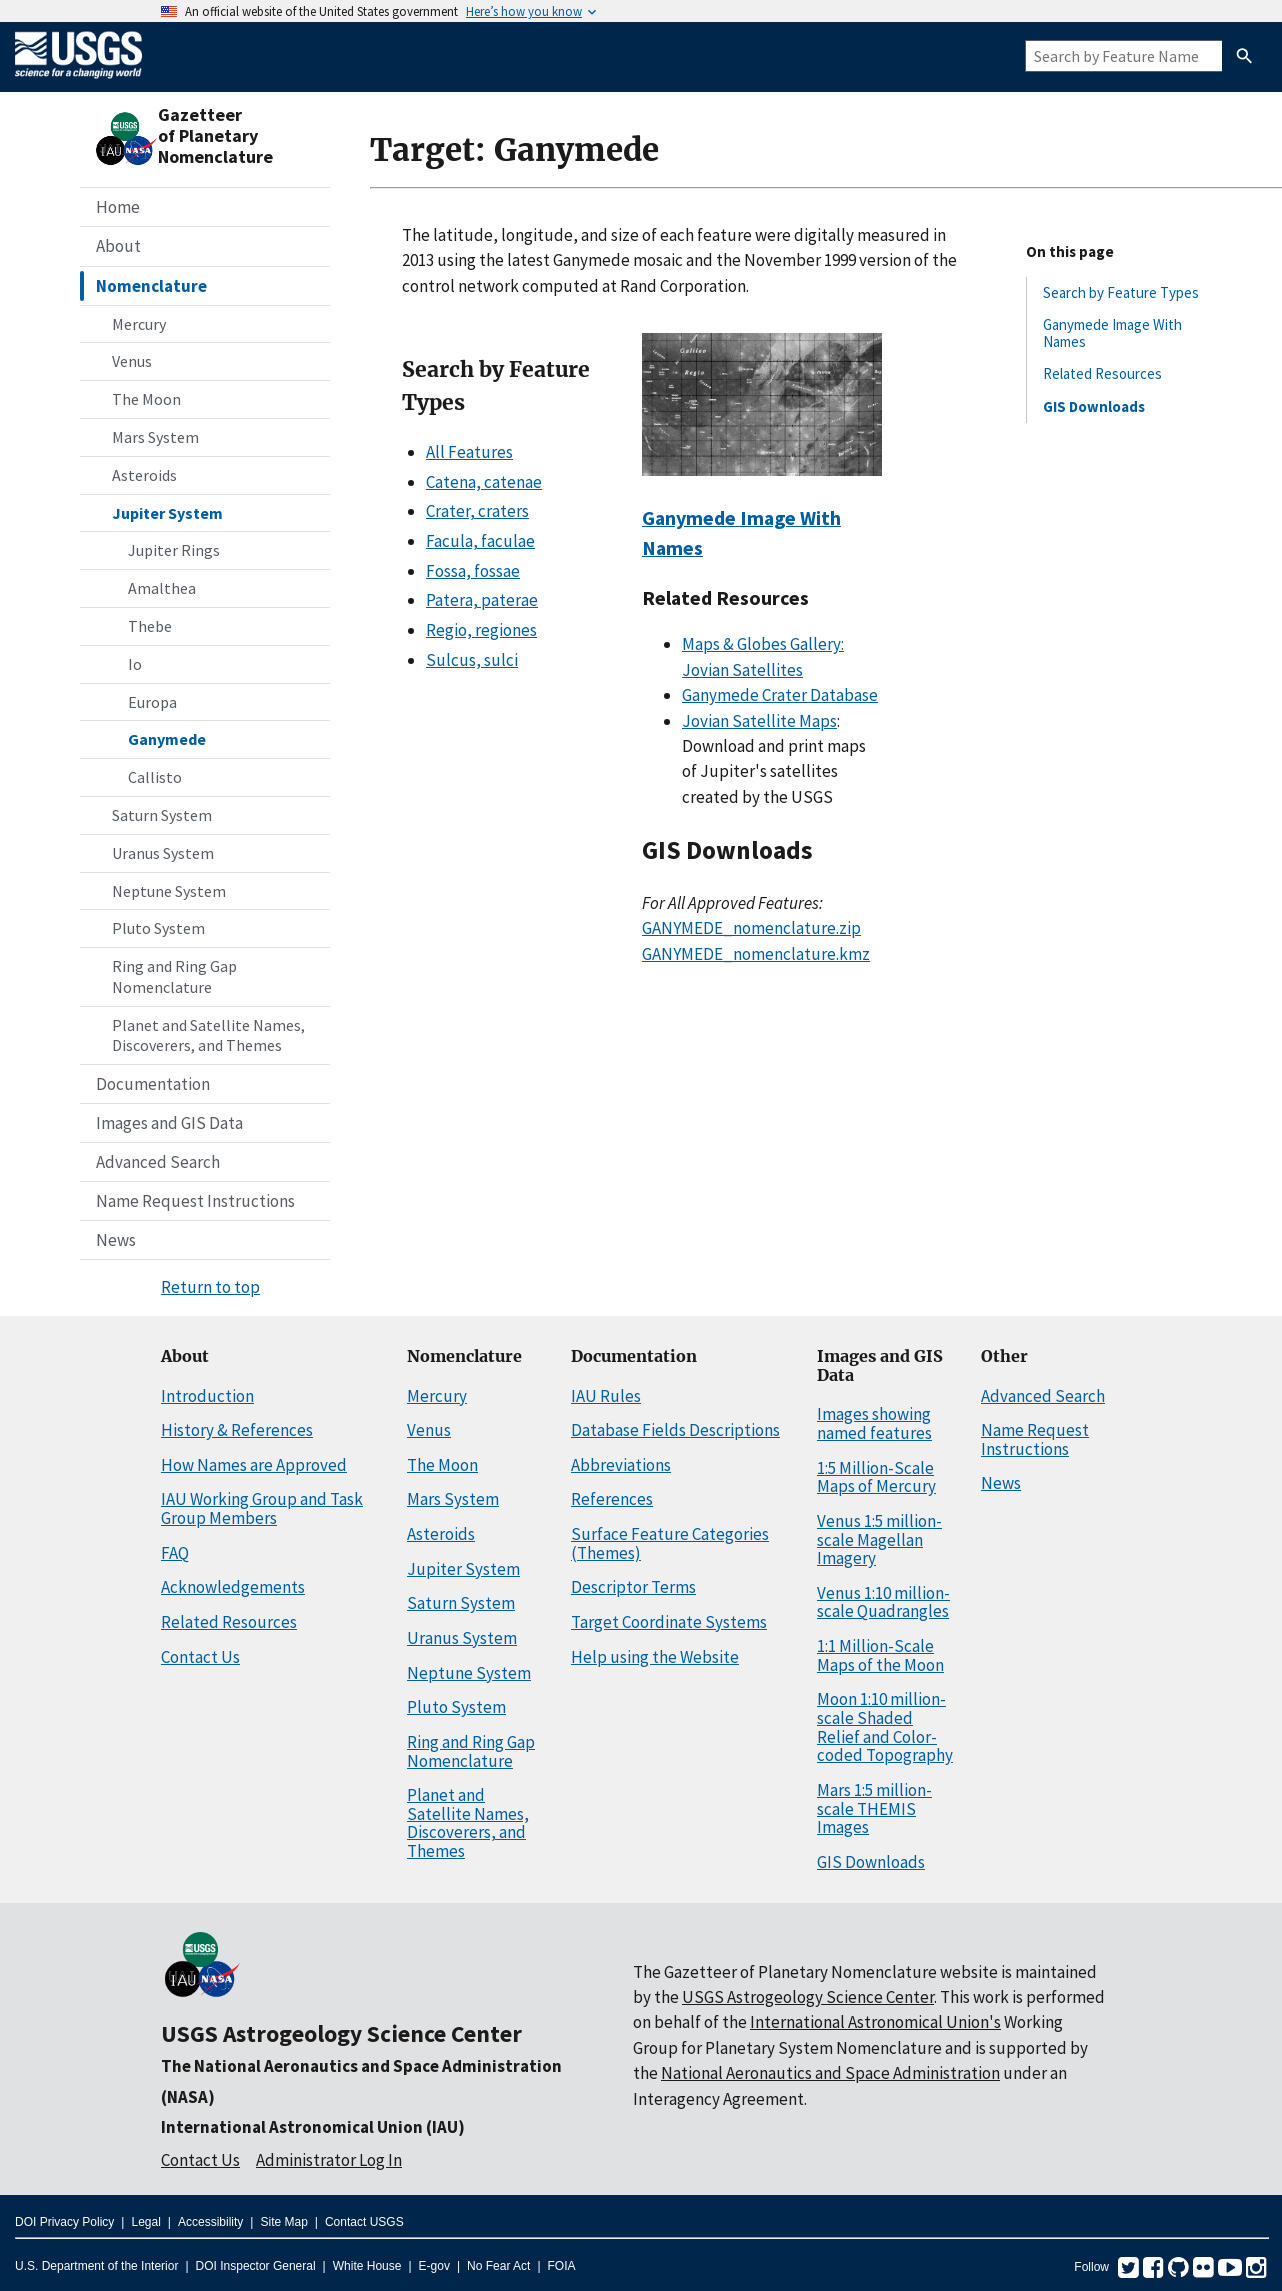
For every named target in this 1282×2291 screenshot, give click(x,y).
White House (367, 2266)
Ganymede (167, 739)
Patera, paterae (482, 600)
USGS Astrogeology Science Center (341, 2033)
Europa (152, 702)
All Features (469, 452)
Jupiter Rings (174, 550)
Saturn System (162, 815)
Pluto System (158, 928)
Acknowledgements (233, 1587)
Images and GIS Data (169, 1123)
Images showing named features (874, 1423)
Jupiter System (167, 513)
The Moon (146, 399)
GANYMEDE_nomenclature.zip (751, 928)
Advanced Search (158, 1162)
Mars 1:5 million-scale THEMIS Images (874, 1808)
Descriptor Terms (633, 1587)
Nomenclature (151, 286)
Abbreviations (621, 1465)
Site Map (283, 2222)
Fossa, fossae (473, 571)
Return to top (210, 1287)
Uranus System (163, 853)
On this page (1070, 251)
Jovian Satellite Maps (759, 721)
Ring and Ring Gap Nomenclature (174, 976)
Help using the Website (655, 1657)
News (116, 1240)
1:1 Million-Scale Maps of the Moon (880, 1655)
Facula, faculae (480, 541)
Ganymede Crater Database (780, 695)
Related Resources (1102, 373)
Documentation (153, 1084)
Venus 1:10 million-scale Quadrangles (883, 1602)
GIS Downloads (1094, 406)
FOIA (562, 2266)
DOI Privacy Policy (64, 2222)
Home (118, 207)
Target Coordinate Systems (669, 1622)
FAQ (175, 1553)
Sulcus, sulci (472, 660)
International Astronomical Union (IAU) (313, 2127)
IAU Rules (606, 1396)
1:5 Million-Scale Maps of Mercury (876, 1477)
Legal (145, 2222)
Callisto (155, 777)
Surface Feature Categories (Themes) (670, 1543)
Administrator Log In (329, 2160)
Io (135, 664)
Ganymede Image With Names (1112, 332)
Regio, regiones (481, 630)
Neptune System (169, 891)
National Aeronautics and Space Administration (830, 2073)
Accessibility (210, 2222)
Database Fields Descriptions (675, 1430)
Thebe (150, 626)
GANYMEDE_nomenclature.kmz (756, 954)
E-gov (434, 2266)
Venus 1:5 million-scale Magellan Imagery (879, 1539)
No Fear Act (498, 2266)
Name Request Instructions (195, 1201)
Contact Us (200, 1657)
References (612, 1499)
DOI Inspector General (256, 2266)
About (118, 246)
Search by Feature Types (1121, 292)
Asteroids (144, 475)
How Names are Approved (254, 1465)
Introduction (207, 1396)
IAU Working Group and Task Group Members (262, 1508)
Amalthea (162, 588)
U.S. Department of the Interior (96, 2266)
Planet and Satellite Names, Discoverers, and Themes (208, 1035)
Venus (132, 361)
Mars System (155, 437)
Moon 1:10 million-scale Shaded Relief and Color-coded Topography (885, 1727)
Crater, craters (477, 511)
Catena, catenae (484, 482)
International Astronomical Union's (875, 2022)
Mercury (139, 324)
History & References (237, 1430)
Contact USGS (364, 2222)
